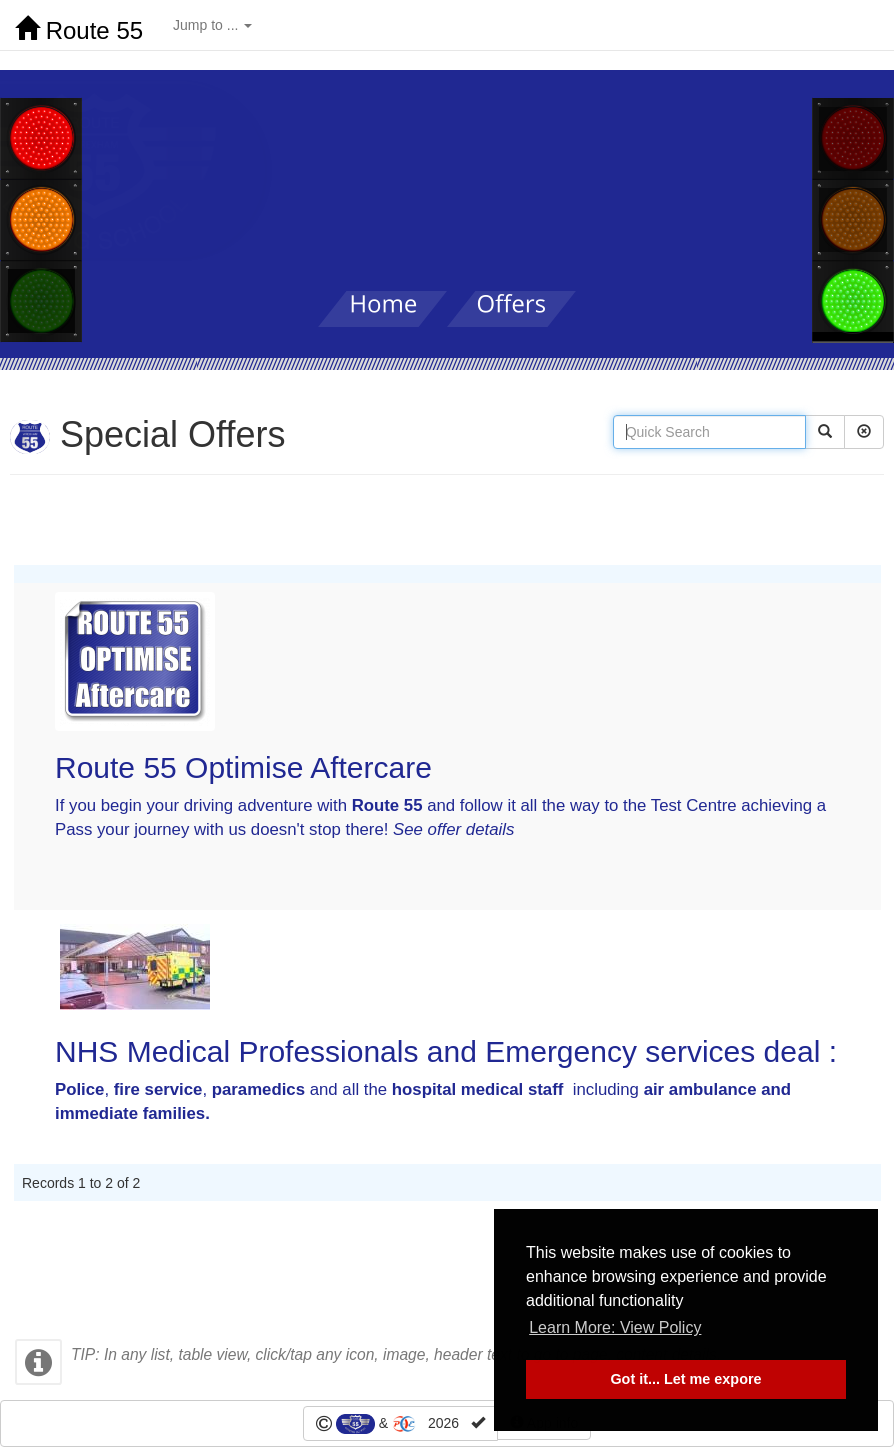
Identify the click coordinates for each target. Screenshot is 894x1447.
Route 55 (79, 30)
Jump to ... (212, 25)
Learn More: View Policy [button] (615, 1327)
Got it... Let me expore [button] (685, 1379)
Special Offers (147, 434)
